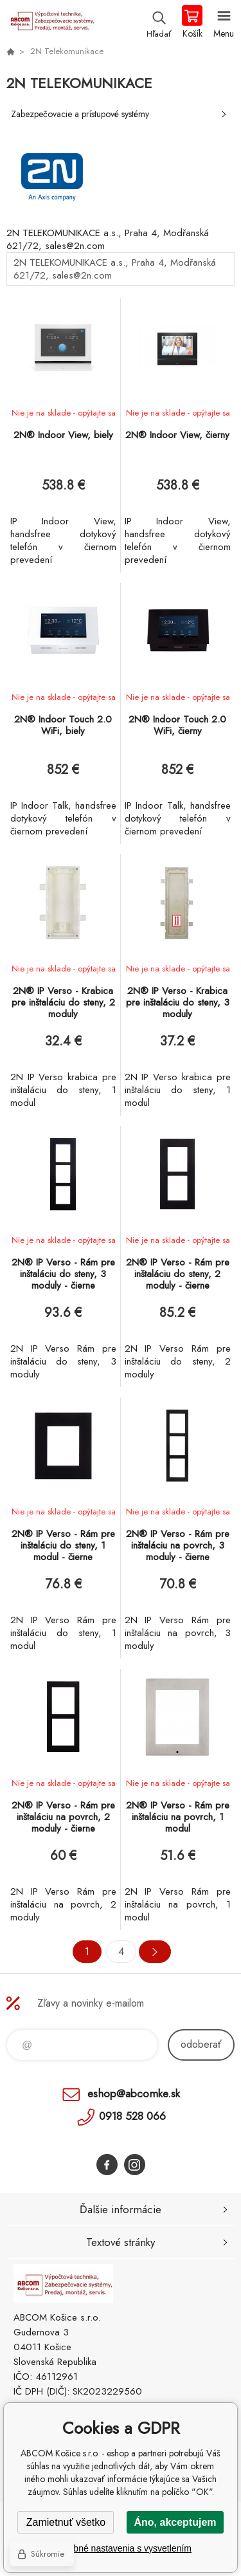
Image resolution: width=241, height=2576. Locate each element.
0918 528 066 (132, 2116)
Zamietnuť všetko (65, 2522)
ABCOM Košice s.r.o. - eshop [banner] (50, 22)
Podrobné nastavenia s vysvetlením (120, 2548)
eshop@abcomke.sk (133, 2093)
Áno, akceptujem (175, 2522)
